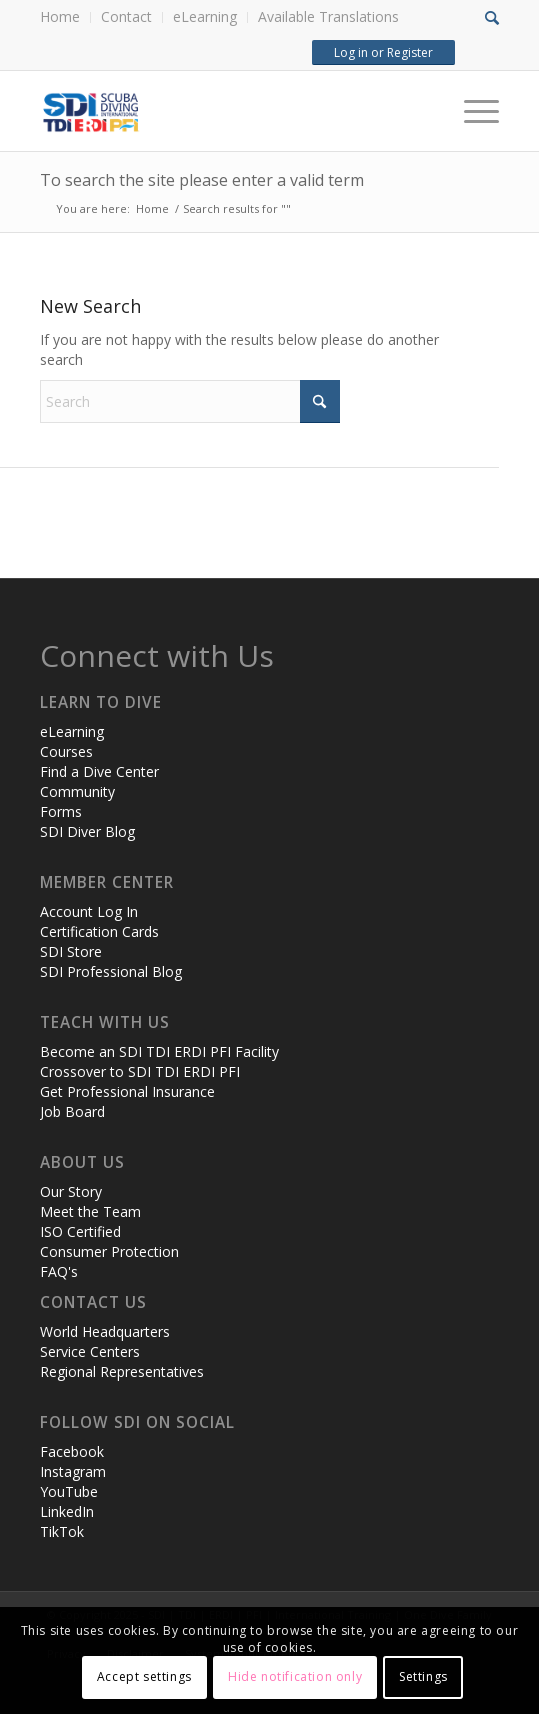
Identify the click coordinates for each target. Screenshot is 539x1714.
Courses (66, 751)
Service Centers (90, 1351)
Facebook (72, 1451)
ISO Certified (80, 1231)
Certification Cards (99, 931)
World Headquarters (105, 1331)
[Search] (190, 401)
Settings (423, 1676)
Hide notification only (295, 1676)
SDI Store (71, 951)
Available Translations (328, 16)
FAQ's (59, 1271)
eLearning (205, 16)
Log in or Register (383, 52)
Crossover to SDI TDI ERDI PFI (140, 1071)
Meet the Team (90, 1211)
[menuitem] (65, 17)
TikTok (62, 1531)
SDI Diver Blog (87, 831)
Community (77, 791)
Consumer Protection (109, 1251)
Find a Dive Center (99, 771)
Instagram (73, 1471)
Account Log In (89, 911)
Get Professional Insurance (127, 1091)
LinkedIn (67, 1511)
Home (60, 16)
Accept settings (144, 1676)
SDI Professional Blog (111, 971)
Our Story (71, 1191)
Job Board (72, 1111)
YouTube (69, 1491)
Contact (126, 16)
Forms (61, 811)
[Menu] (471, 111)
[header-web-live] (223, 111)
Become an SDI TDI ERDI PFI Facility (159, 1051)
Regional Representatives (122, 1371)
